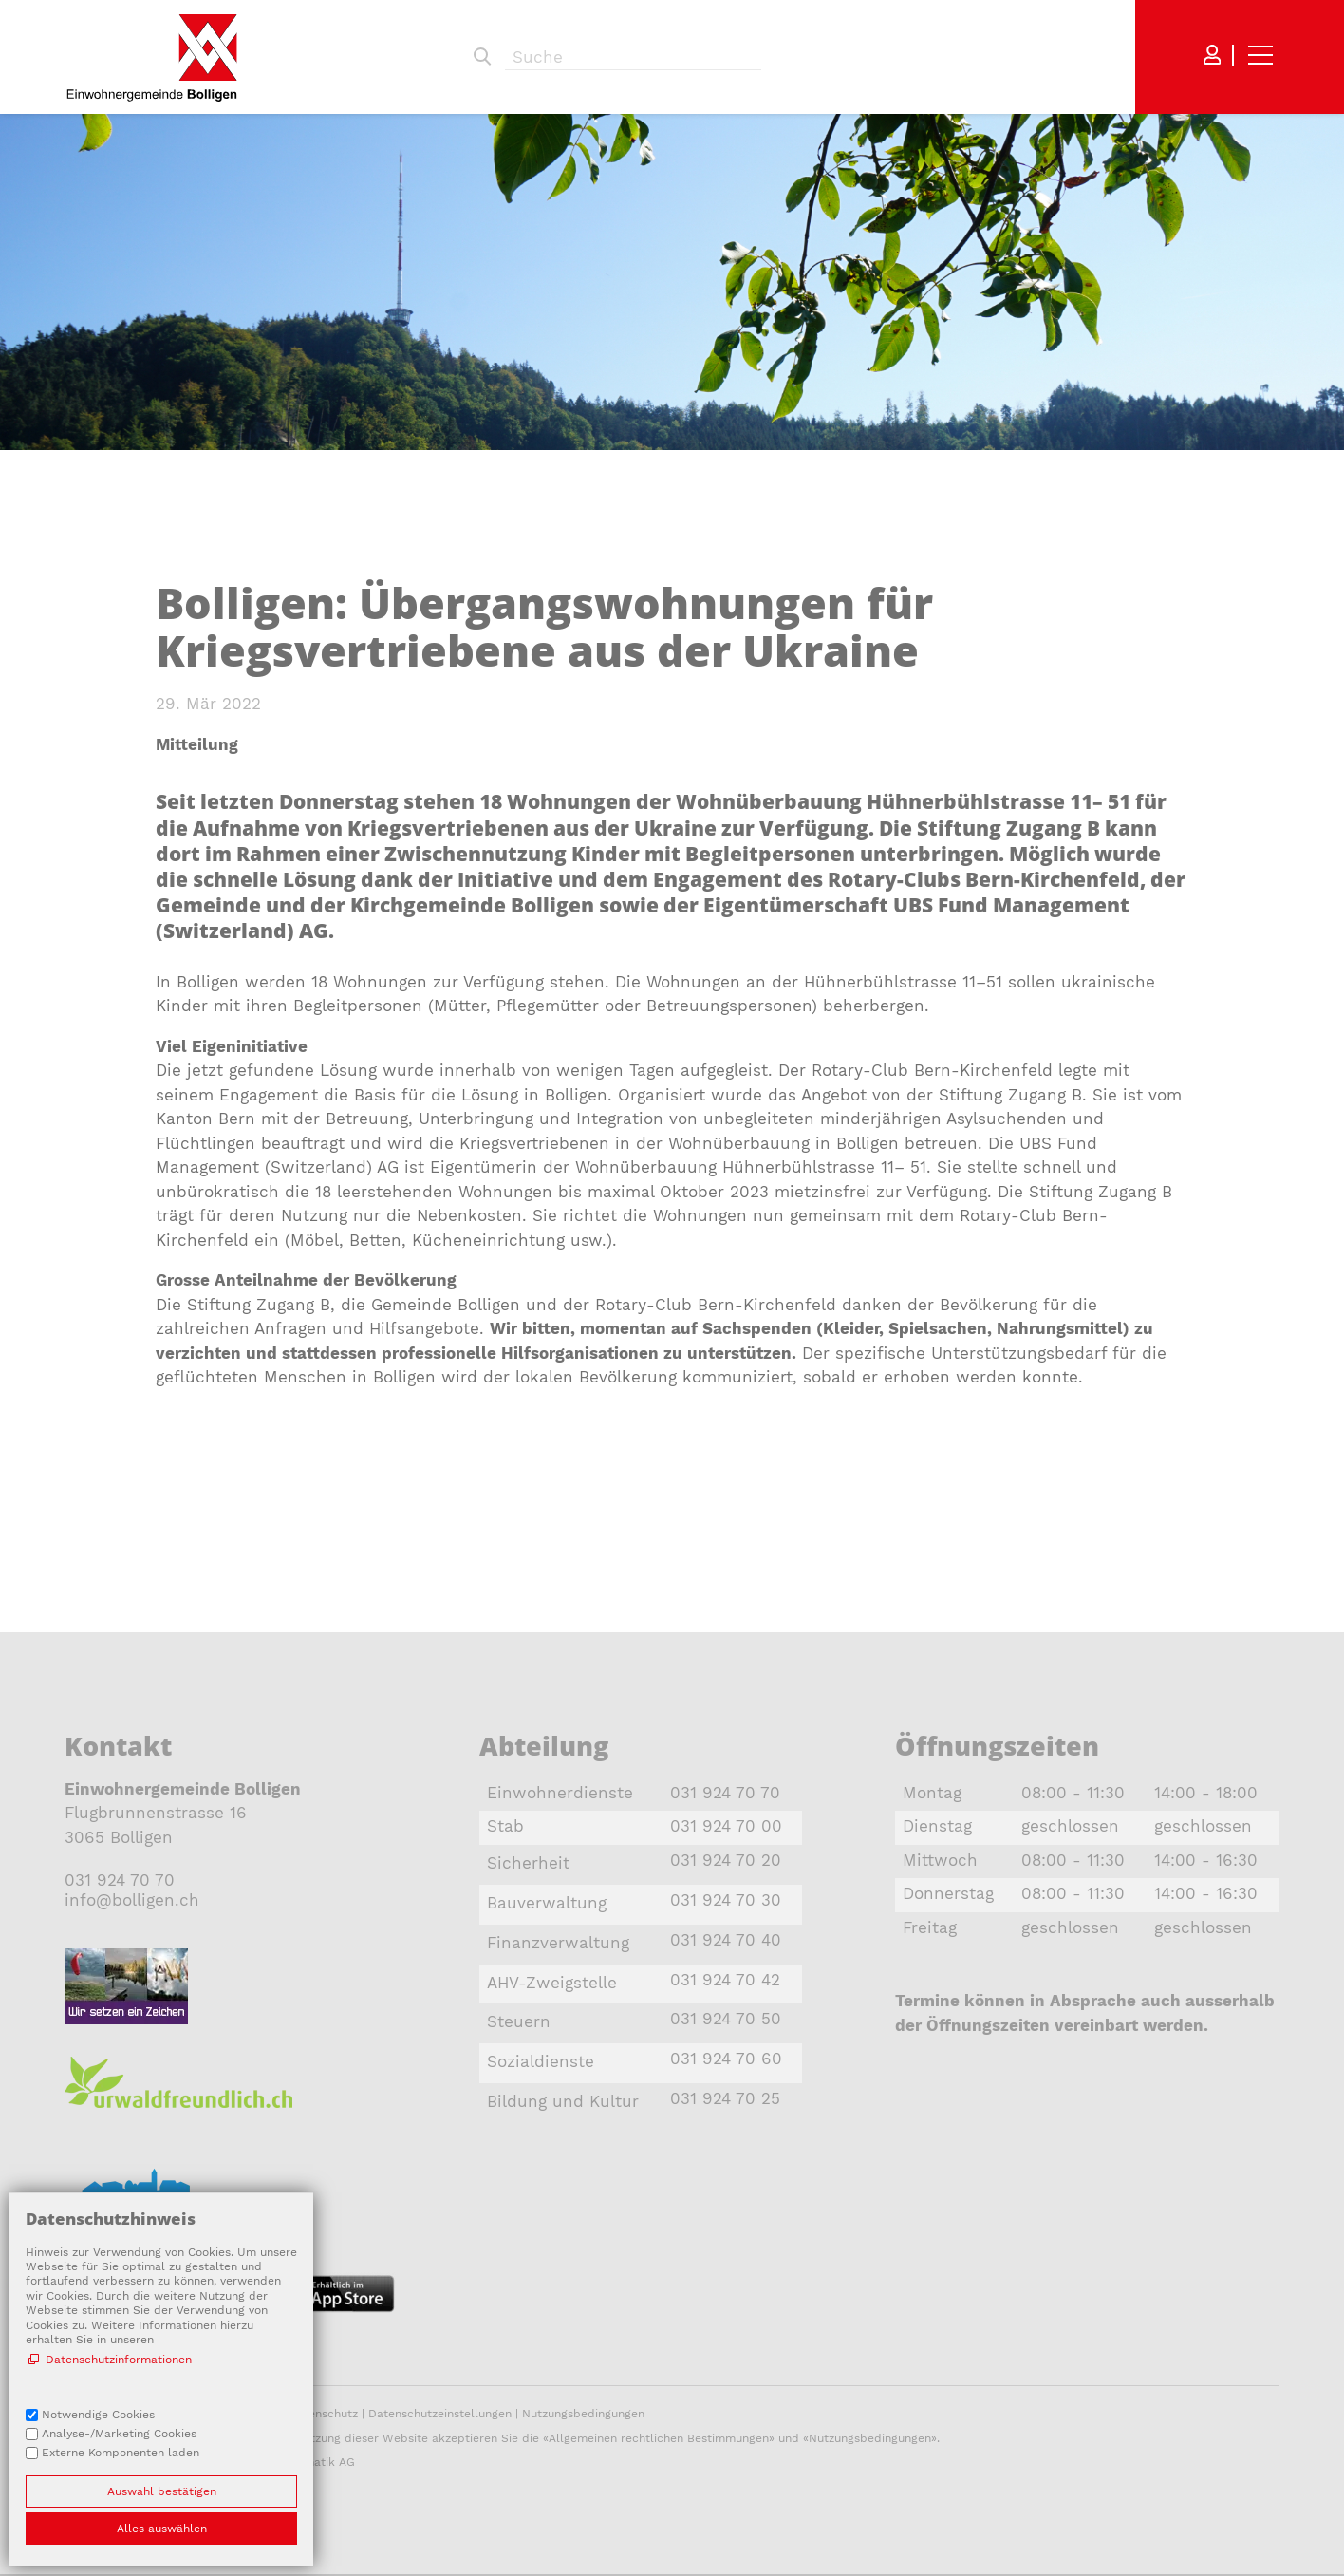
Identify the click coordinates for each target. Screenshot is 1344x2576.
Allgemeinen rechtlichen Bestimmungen (659, 2438)
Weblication (143, 2462)
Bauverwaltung (547, 1902)
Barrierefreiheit (165, 2413)
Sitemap (88, 2413)
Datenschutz (323, 2413)
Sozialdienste (540, 2061)
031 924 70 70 (120, 1880)
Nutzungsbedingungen (583, 2413)
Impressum (247, 2413)
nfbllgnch (132, 1899)
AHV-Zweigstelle (552, 1982)
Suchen (482, 57)
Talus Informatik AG (300, 2462)
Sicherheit (528, 1862)
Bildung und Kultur (563, 2101)
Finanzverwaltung (558, 1942)
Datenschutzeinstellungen (440, 2413)
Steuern (519, 2021)
